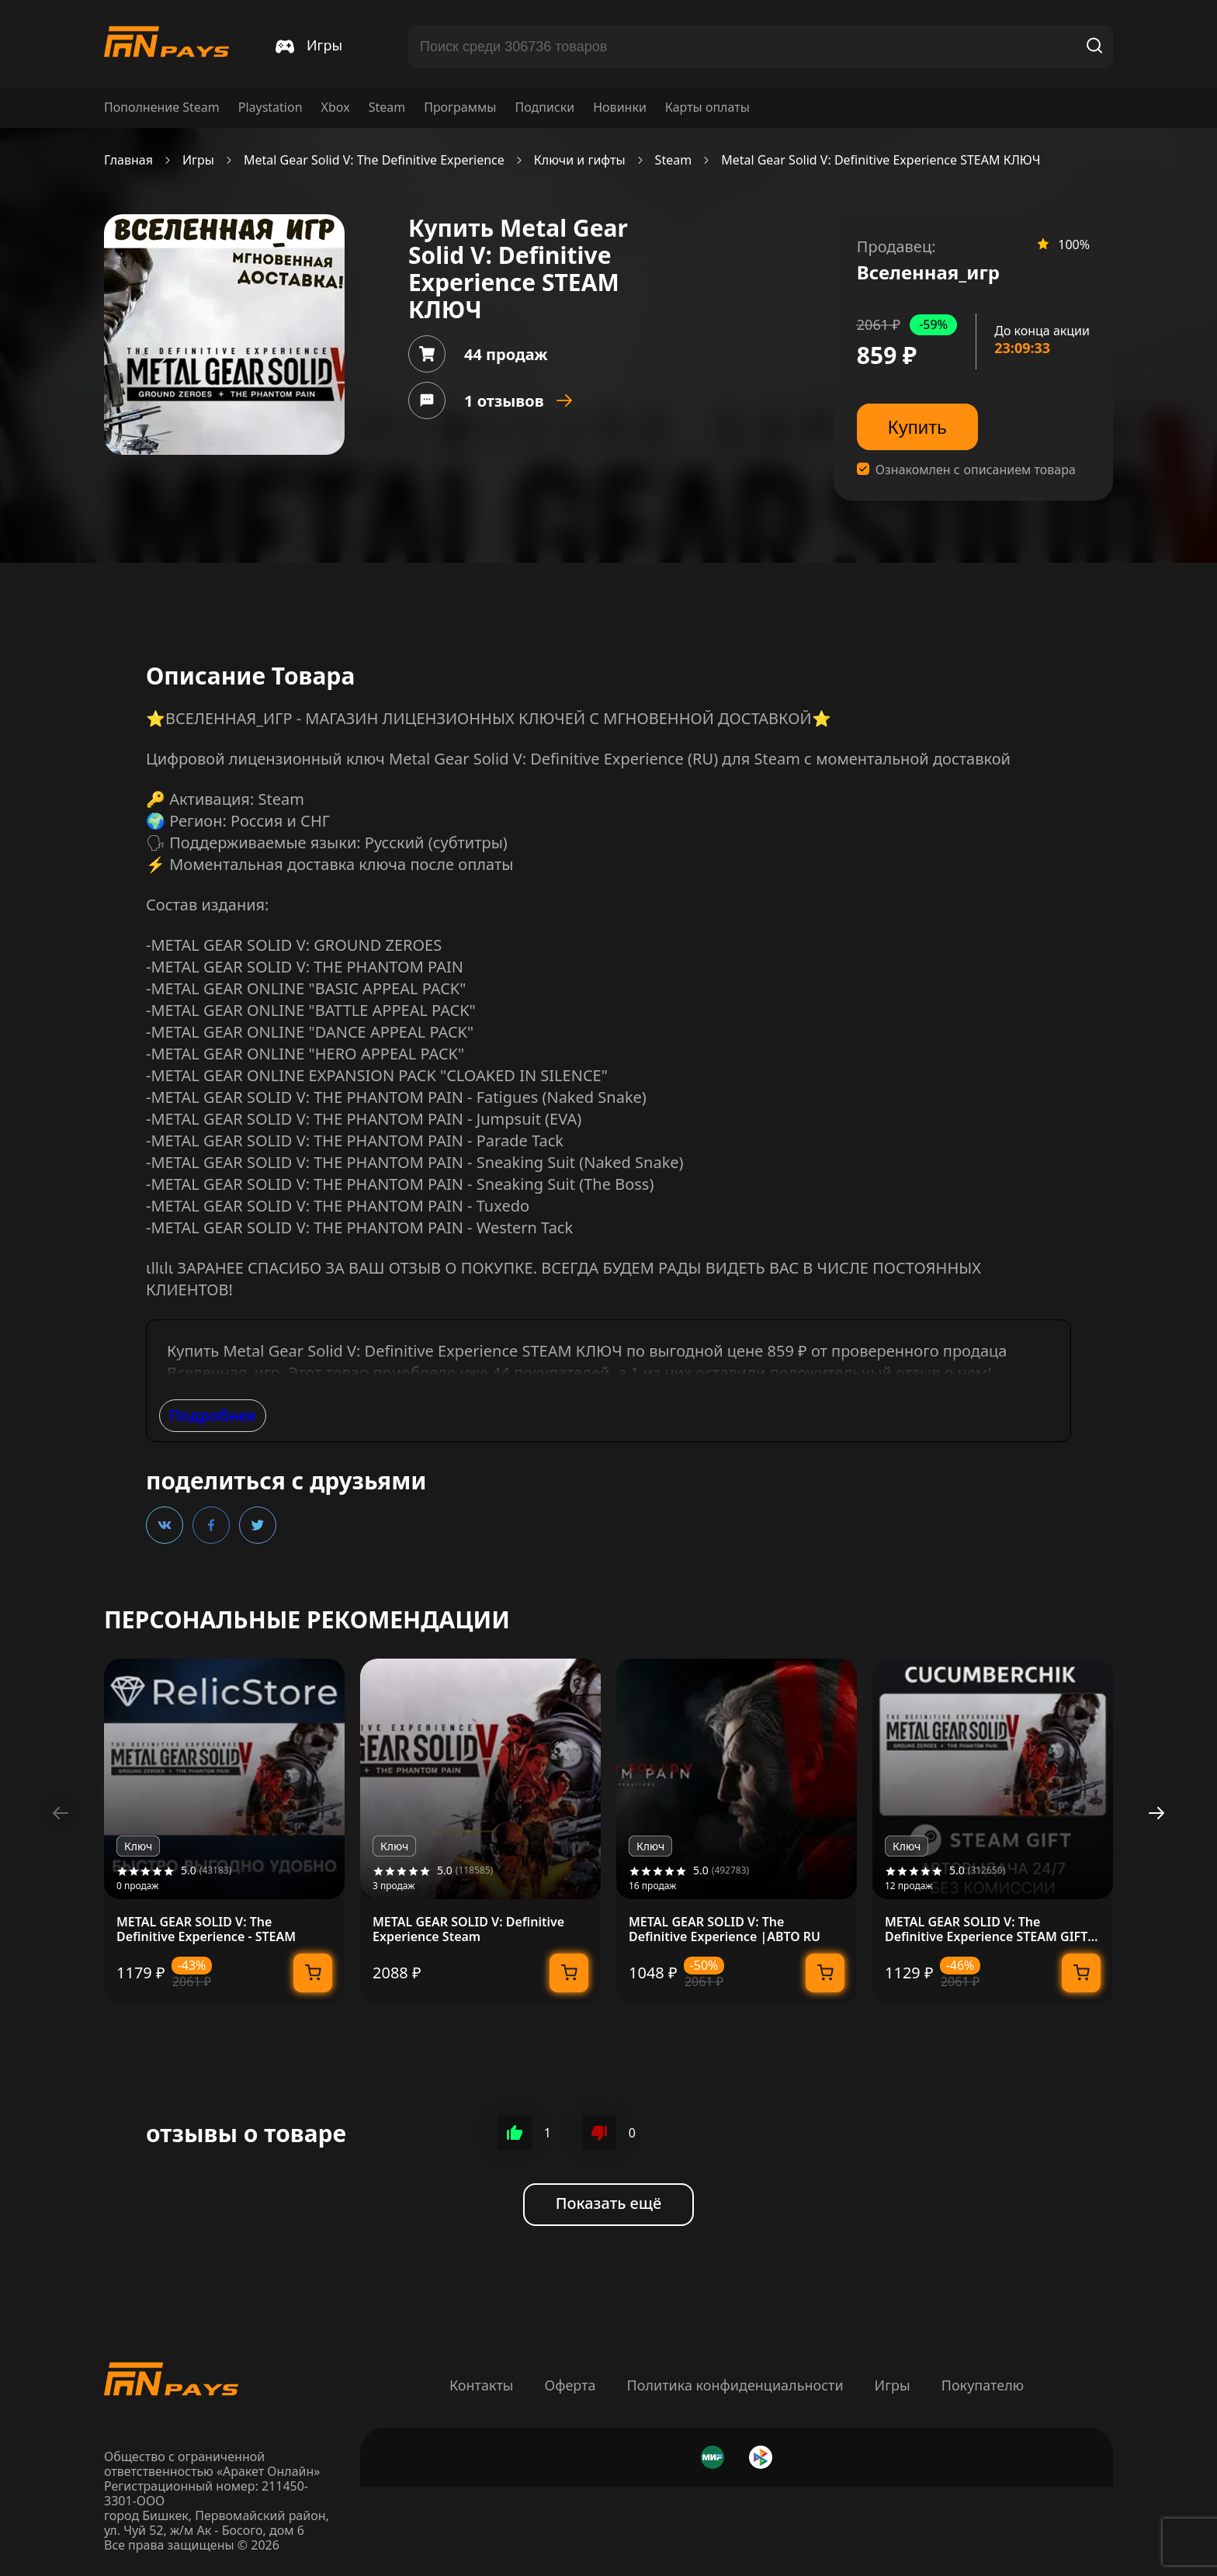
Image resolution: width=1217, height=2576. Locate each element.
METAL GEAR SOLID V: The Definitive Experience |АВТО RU (724, 1929)
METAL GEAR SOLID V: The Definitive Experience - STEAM (206, 1929)
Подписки (544, 107)
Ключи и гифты (580, 160)
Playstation (270, 107)
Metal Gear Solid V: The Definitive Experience (374, 160)
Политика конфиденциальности (735, 2385)
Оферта (569, 2385)
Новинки (620, 107)
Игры (198, 160)
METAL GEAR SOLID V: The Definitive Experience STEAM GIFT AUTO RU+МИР (986, 1929)
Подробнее (212, 1415)
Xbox (335, 107)
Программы (460, 107)
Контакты (481, 2385)
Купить (917, 427)
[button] (1156, 1813)
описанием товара (1020, 470)
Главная (128, 160)
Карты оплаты (707, 107)
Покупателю (982, 2385)
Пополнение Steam (162, 107)
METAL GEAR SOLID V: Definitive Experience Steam (468, 1929)
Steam (387, 107)
